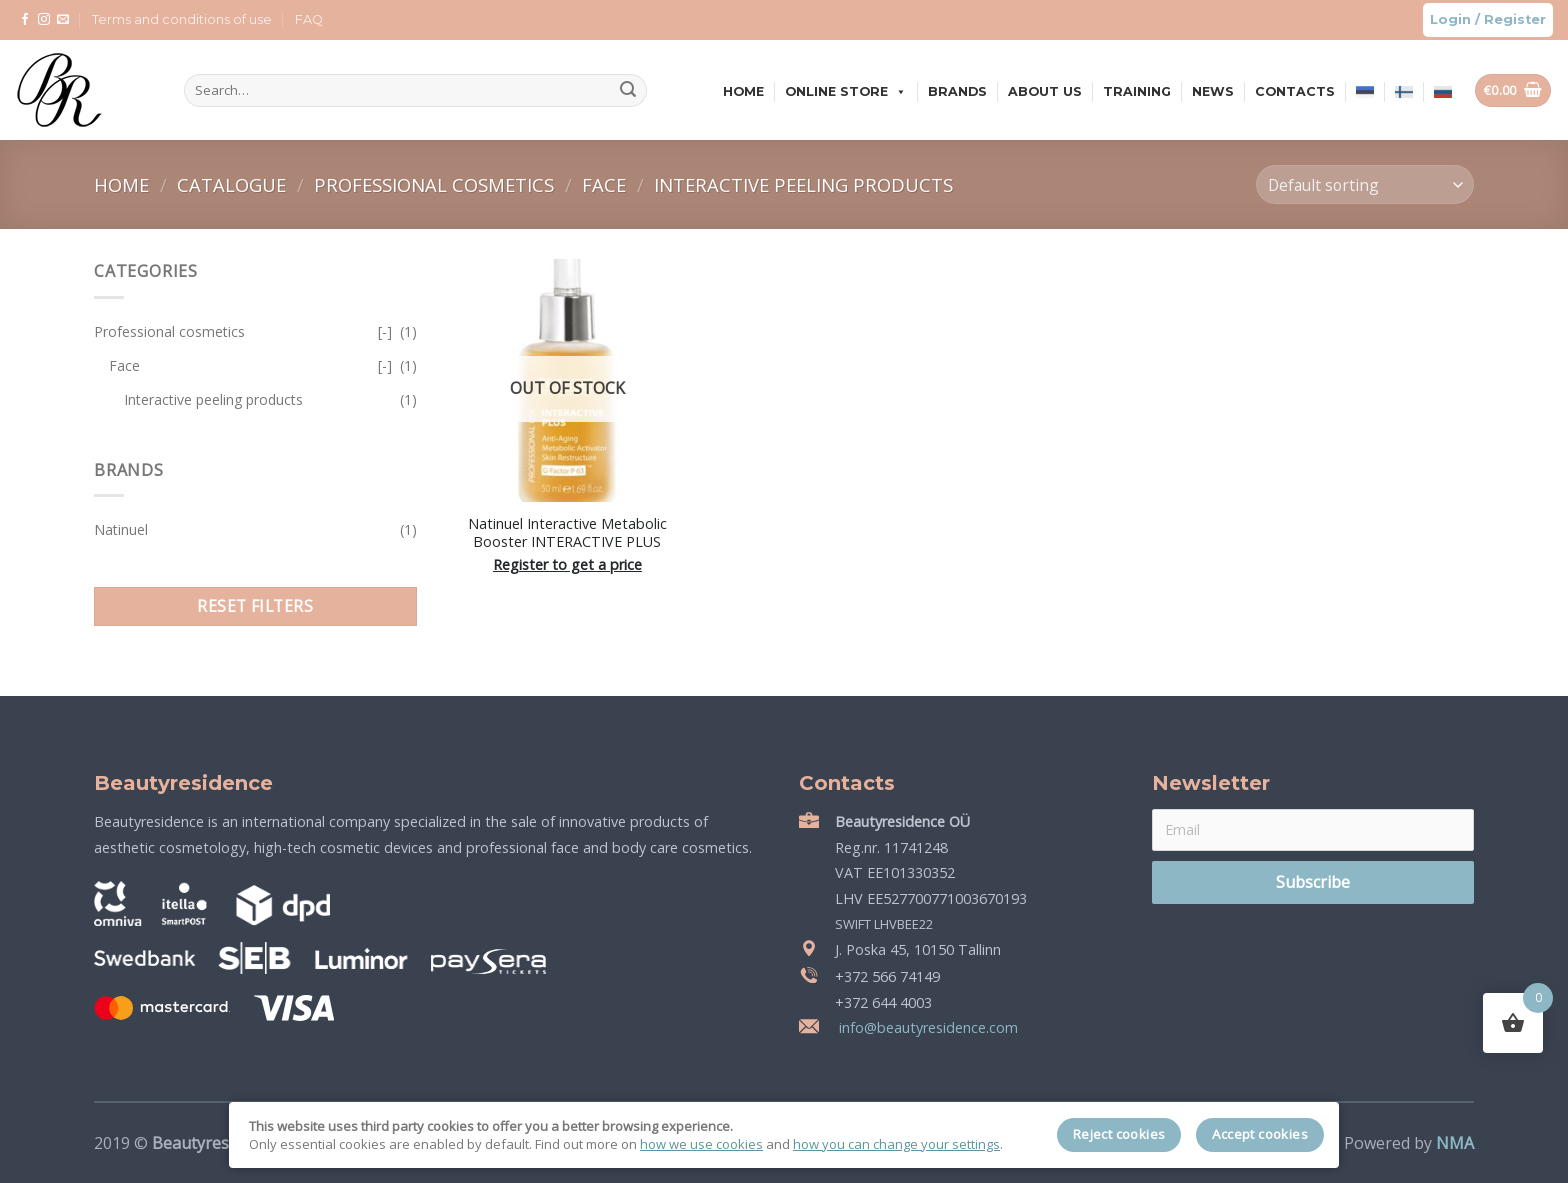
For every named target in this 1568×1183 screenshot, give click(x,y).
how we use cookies (701, 1144)
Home (743, 91)
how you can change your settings (896, 1144)
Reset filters (255, 606)
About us (1045, 91)
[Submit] (628, 91)
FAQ (309, 19)
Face (606, 184)
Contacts (1295, 91)
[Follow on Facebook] (25, 20)
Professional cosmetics (436, 184)
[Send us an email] (63, 20)
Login (1450, 19)
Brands (957, 91)
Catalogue (234, 184)
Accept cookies (1260, 1134)
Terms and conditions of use (182, 19)
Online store (846, 91)
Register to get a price (567, 565)
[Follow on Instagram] (44, 20)
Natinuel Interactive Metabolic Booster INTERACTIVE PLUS (567, 533)
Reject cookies (1119, 1134)
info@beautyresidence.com (926, 1027)
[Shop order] (1365, 184)
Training (1137, 91)
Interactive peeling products (803, 184)
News (1213, 91)
